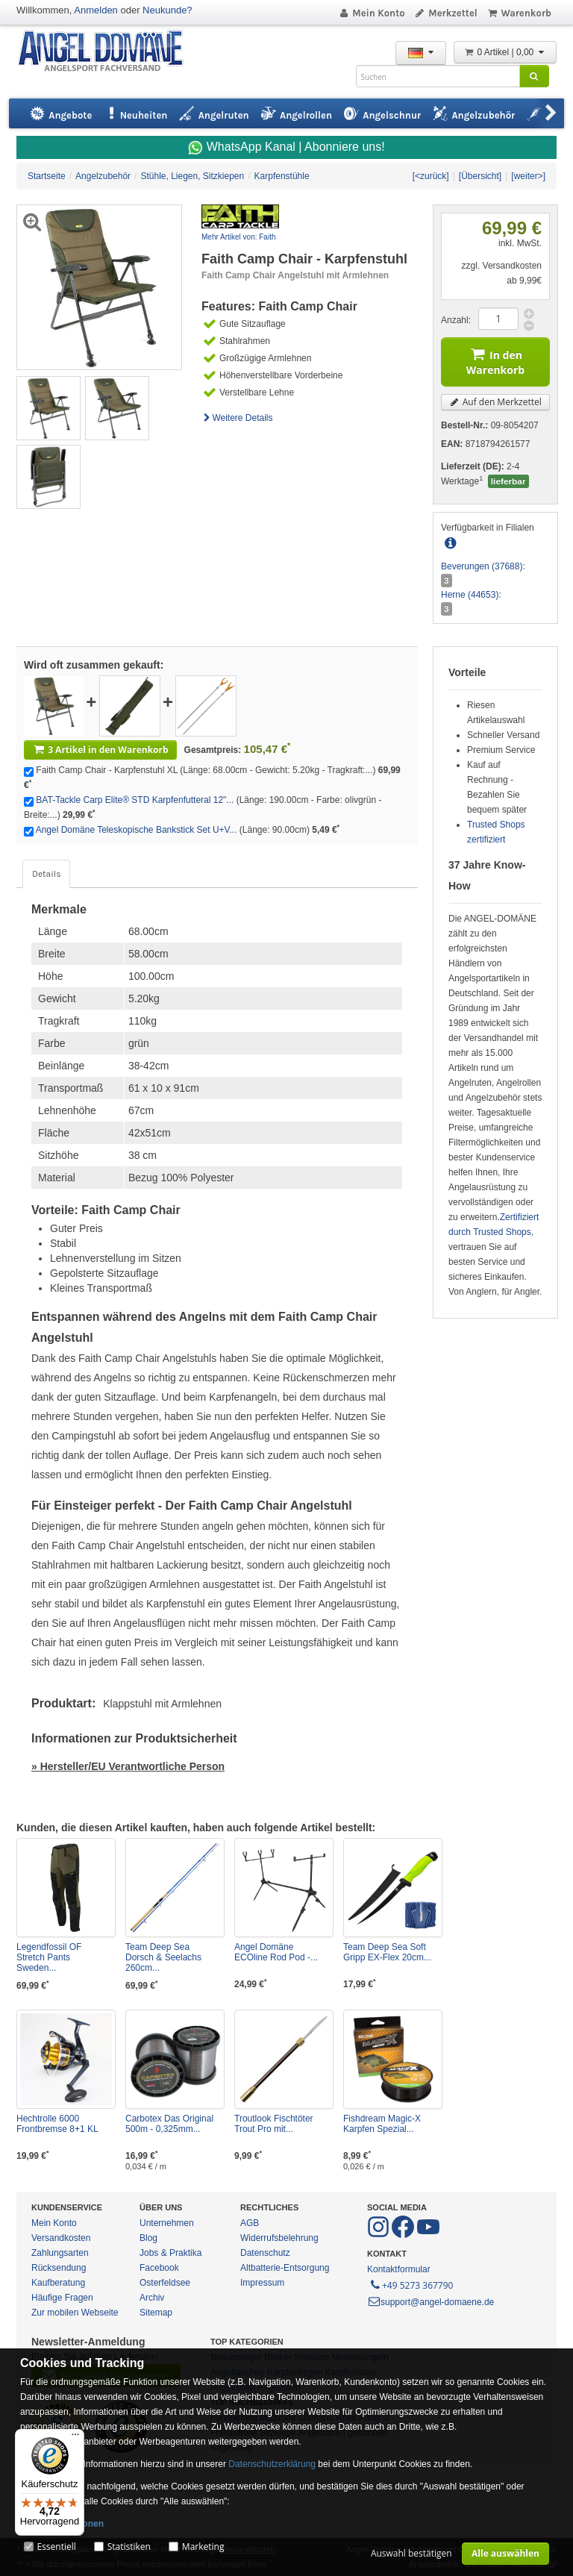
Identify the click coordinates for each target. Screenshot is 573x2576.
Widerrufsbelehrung (279, 2238)
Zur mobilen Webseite (75, 2312)
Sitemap (156, 2312)
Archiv (152, 2297)
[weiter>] (528, 176)
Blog (148, 2238)
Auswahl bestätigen (411, 2553)
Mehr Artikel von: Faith (238, 237)
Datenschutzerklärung (272, 2464)
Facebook (159, 2268)
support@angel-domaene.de (430, 2302)
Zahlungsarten (60, 2253)
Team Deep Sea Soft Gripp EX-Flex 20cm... (387, 1952)
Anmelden (96, 10)
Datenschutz (265, 2253)
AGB (249, 2223)
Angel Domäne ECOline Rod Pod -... (276, 1952)
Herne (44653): (471, 595)
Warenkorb (518, 13)
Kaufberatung (58, 2283)
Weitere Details (237, 418)
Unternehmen (167, 2223)
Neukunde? (167, 10)
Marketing (203, 2546)
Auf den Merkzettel (495, 402)
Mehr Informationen (62, 2524)
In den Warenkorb (495, 360)
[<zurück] (431, 176)
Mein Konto (371, 13)
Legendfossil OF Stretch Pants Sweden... (48, 1957)
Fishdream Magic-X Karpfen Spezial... (382, 2123)
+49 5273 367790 (411, 2284)
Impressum (262, 2283)
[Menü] (75, 2438)
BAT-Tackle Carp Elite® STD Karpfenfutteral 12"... (135, 800)
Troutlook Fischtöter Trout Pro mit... (273, 2123)
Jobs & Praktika (170, 2253)
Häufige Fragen (62, 2297)
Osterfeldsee (165, 2283)
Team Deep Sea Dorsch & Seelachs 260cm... (163, 1957)
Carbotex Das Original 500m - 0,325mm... (169, 2123)
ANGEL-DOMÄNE (107, 52)
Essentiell (56, 2546)
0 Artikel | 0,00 (505, 52)
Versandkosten (60, 2238)
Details (46, 874)
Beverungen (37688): (483, 566)
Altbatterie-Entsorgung (284, 2268)
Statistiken (129, 2546)
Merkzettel (446, 13)
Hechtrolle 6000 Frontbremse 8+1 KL (57, 2123)
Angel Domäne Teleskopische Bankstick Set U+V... (136, 830)
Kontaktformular (398, 2269)
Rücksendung (58, 2268)
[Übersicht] (480, 176)
